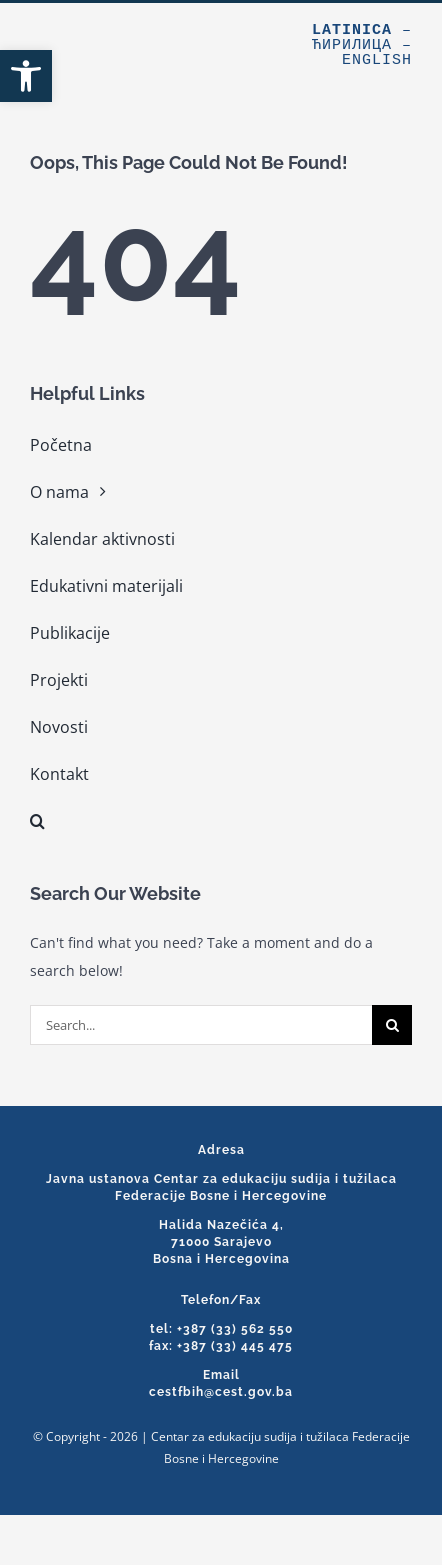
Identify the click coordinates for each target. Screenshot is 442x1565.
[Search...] (201, 1025)
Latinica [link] (352, 30)
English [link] (377, 60)
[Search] (392, 1025)
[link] (26, 76)
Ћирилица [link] (352, 45)
